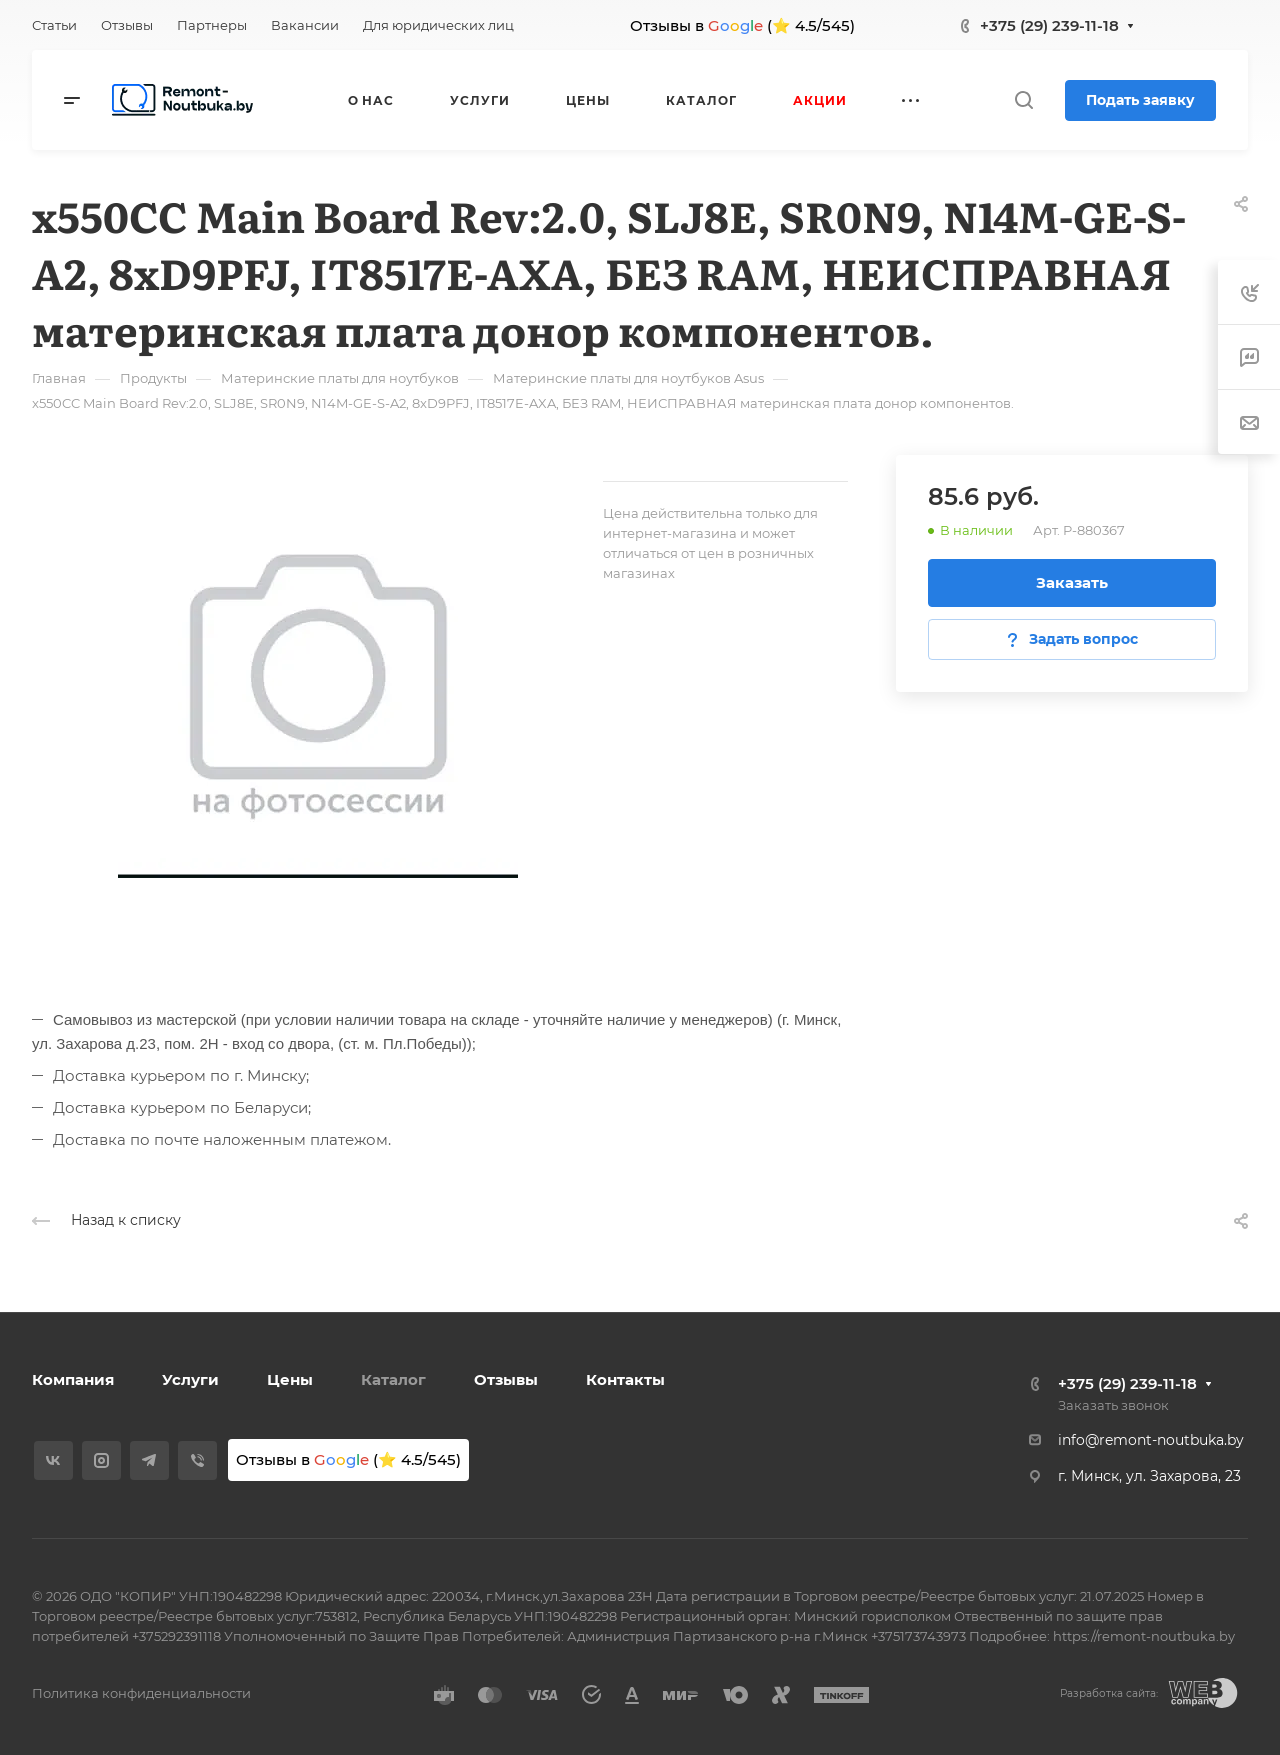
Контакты (625, 1379)
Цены (290, 1379)
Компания (73, 1379)
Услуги (190, 1379)
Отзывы (506, 1379)
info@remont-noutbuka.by (1151, 1440)
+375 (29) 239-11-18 (1049, 25)
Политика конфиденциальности (141, 1693)
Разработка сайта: (1109, 1693)
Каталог (393, 1379)
